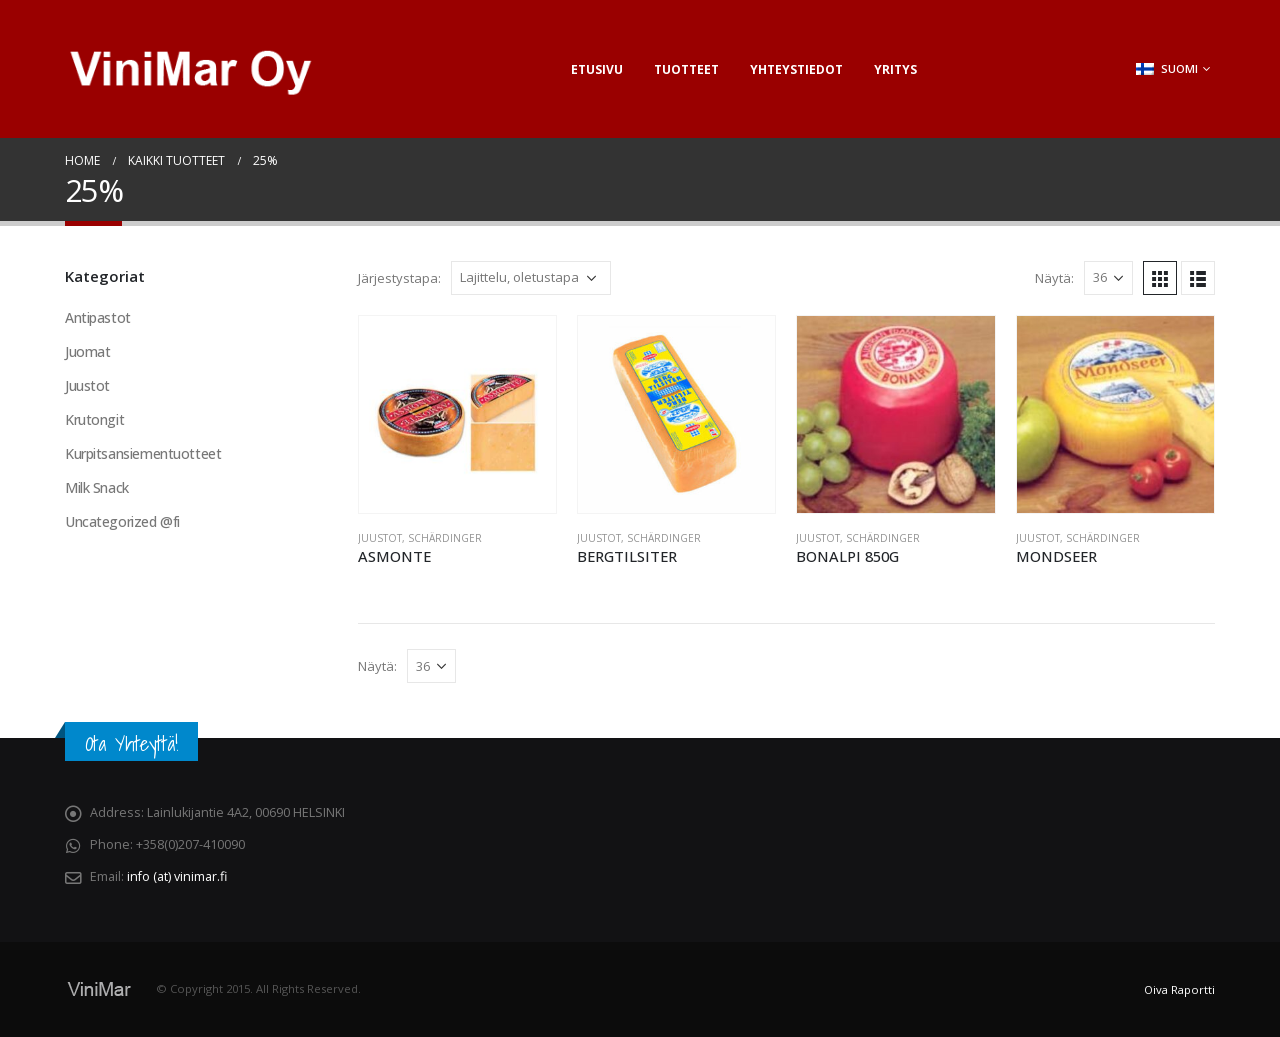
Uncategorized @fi (122, 521)
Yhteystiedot (796, 69)
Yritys (895, 69)
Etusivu (597, 69)
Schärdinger (445, 538)
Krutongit (94, 419)
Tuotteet (686, 69)
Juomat (87, 351)
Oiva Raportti (1179, 989)
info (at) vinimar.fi (177, 876)
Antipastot (98, 317)
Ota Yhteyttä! (131, 743)
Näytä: (1054, 278)
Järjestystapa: (399, 278)
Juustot (380, 538)
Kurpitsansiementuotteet (143, 453)
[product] (457, 414)
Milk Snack (97, 487)
